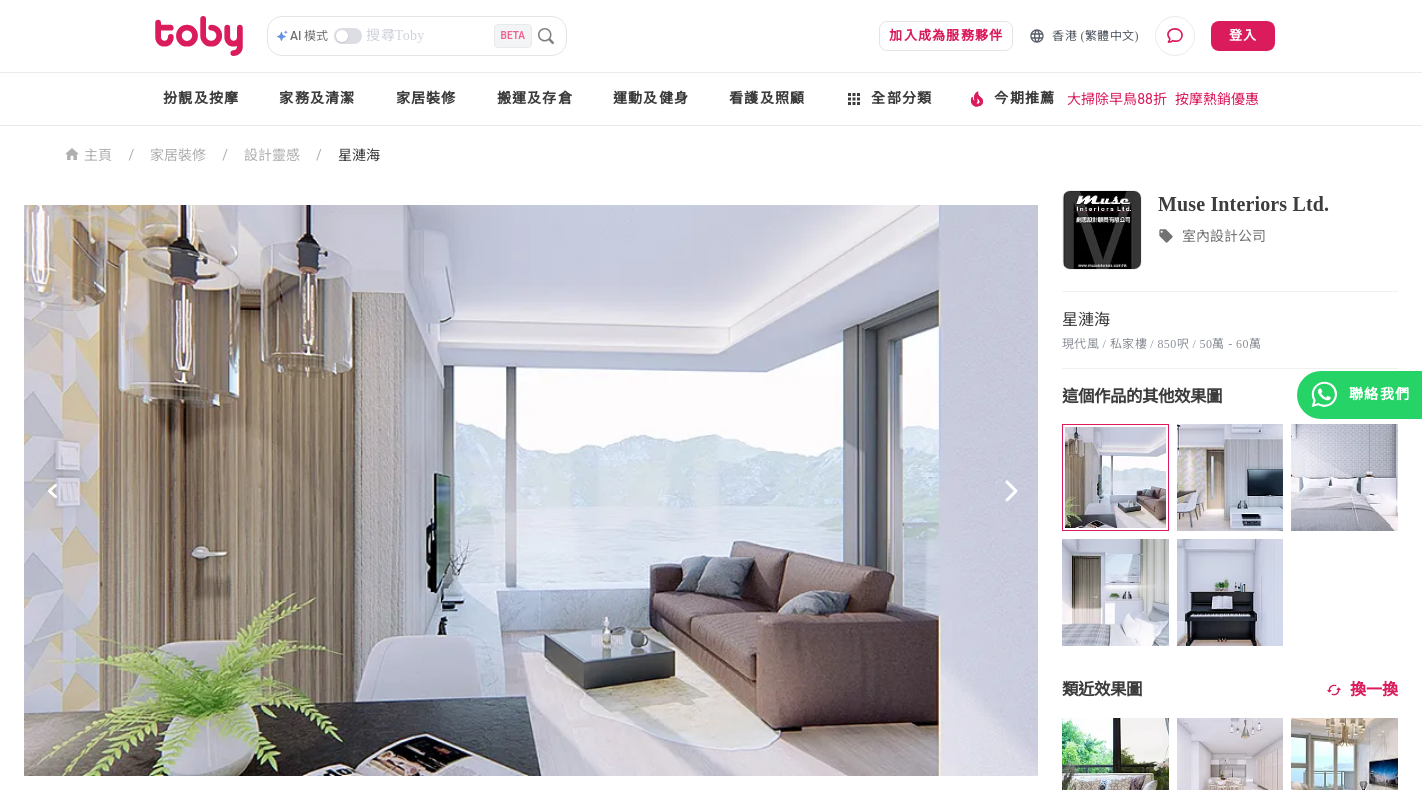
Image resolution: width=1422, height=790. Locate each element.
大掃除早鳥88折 (1117, 99)
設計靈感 (272, 155)
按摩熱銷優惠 (1217, 99)
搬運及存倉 (535, 98)
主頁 (88, 153)
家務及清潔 (317, 98)
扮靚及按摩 (201, 98)
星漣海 (359, 155)
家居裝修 (426, 98)
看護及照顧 (767, 98)
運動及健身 (651, 98)
